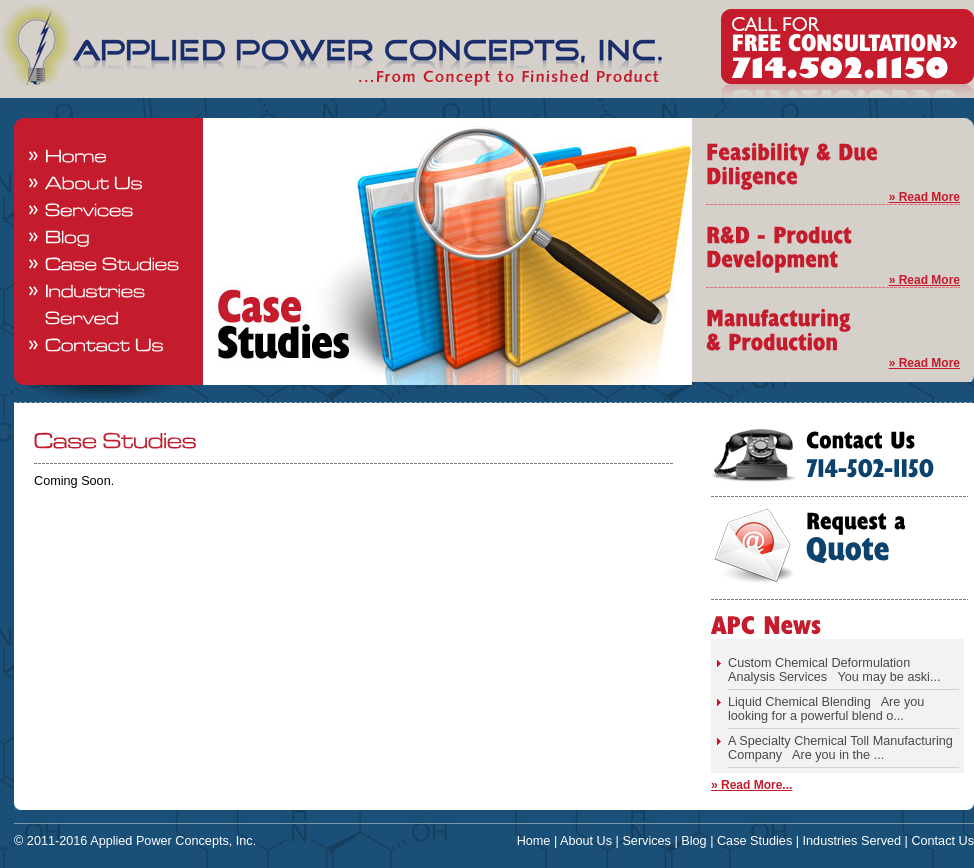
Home (534, 841)
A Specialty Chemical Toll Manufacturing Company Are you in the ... (840, 748)
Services (646, 841)
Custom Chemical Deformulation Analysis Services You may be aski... (834, 670)
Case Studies (754, 841)
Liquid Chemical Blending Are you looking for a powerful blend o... (826, 709)
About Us (586, 841)
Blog (693, 841)
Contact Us (942, 841)
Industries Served (852, 841)
